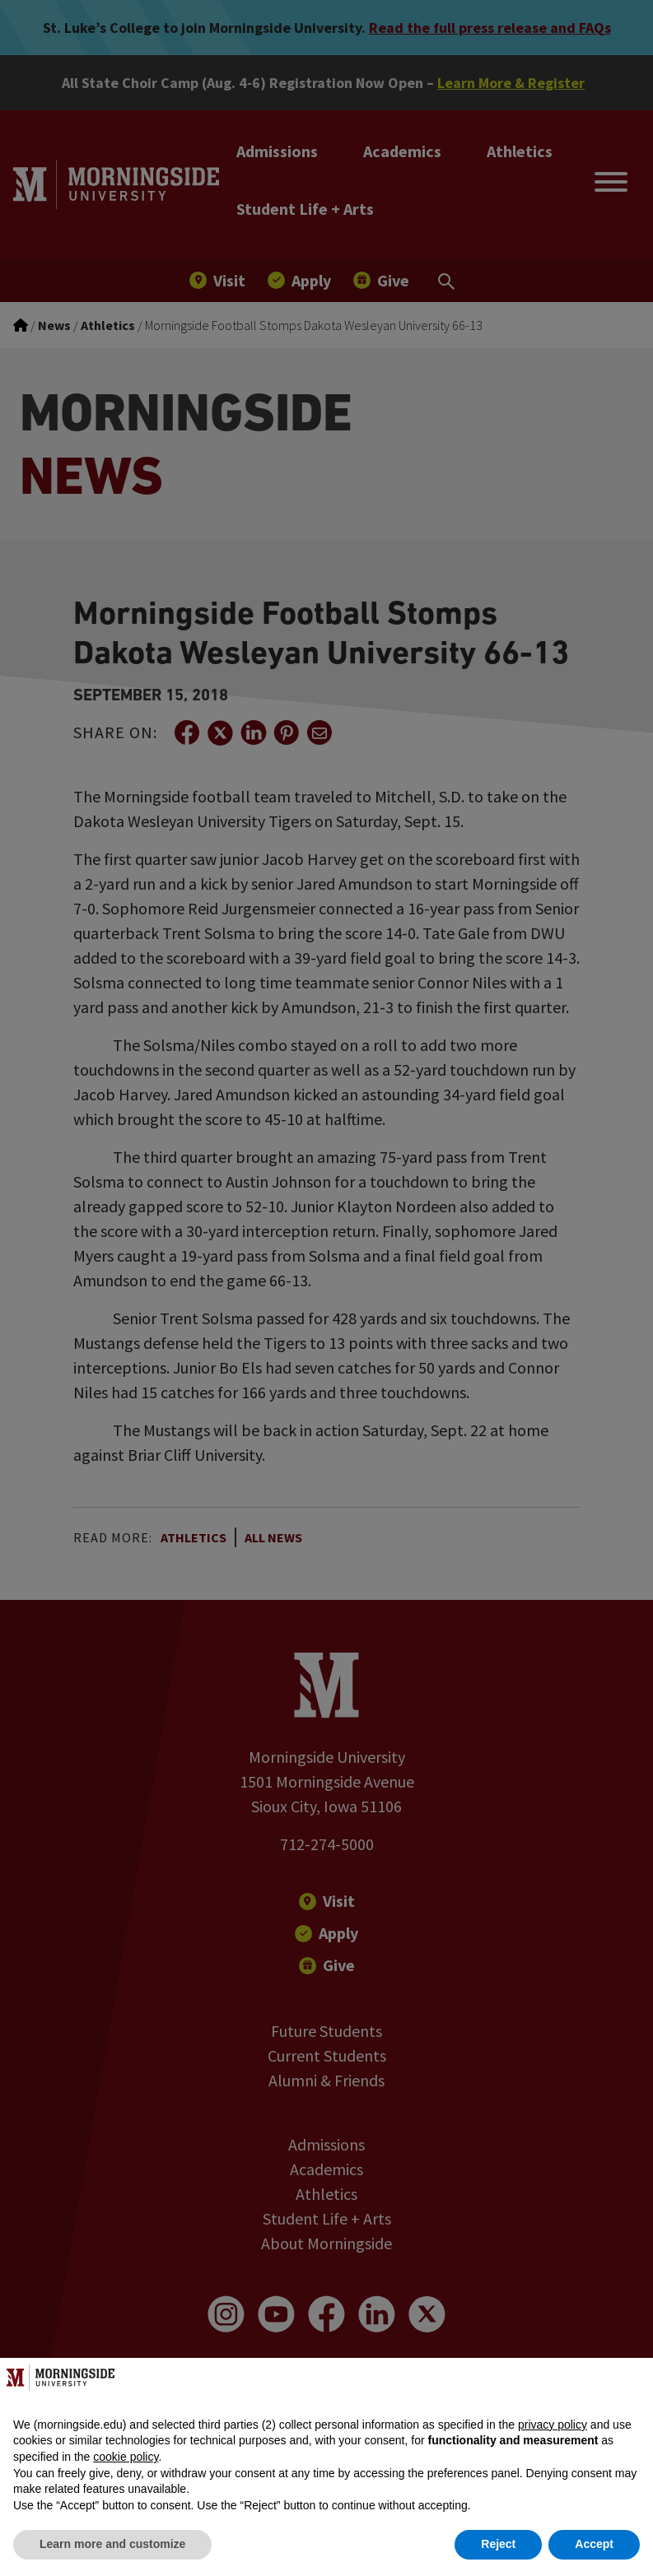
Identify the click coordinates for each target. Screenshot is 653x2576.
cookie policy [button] (125, 2456)
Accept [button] (594, 2543)
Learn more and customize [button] (112, 2543)
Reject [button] (498, 2543)
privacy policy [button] (552, 2424)
